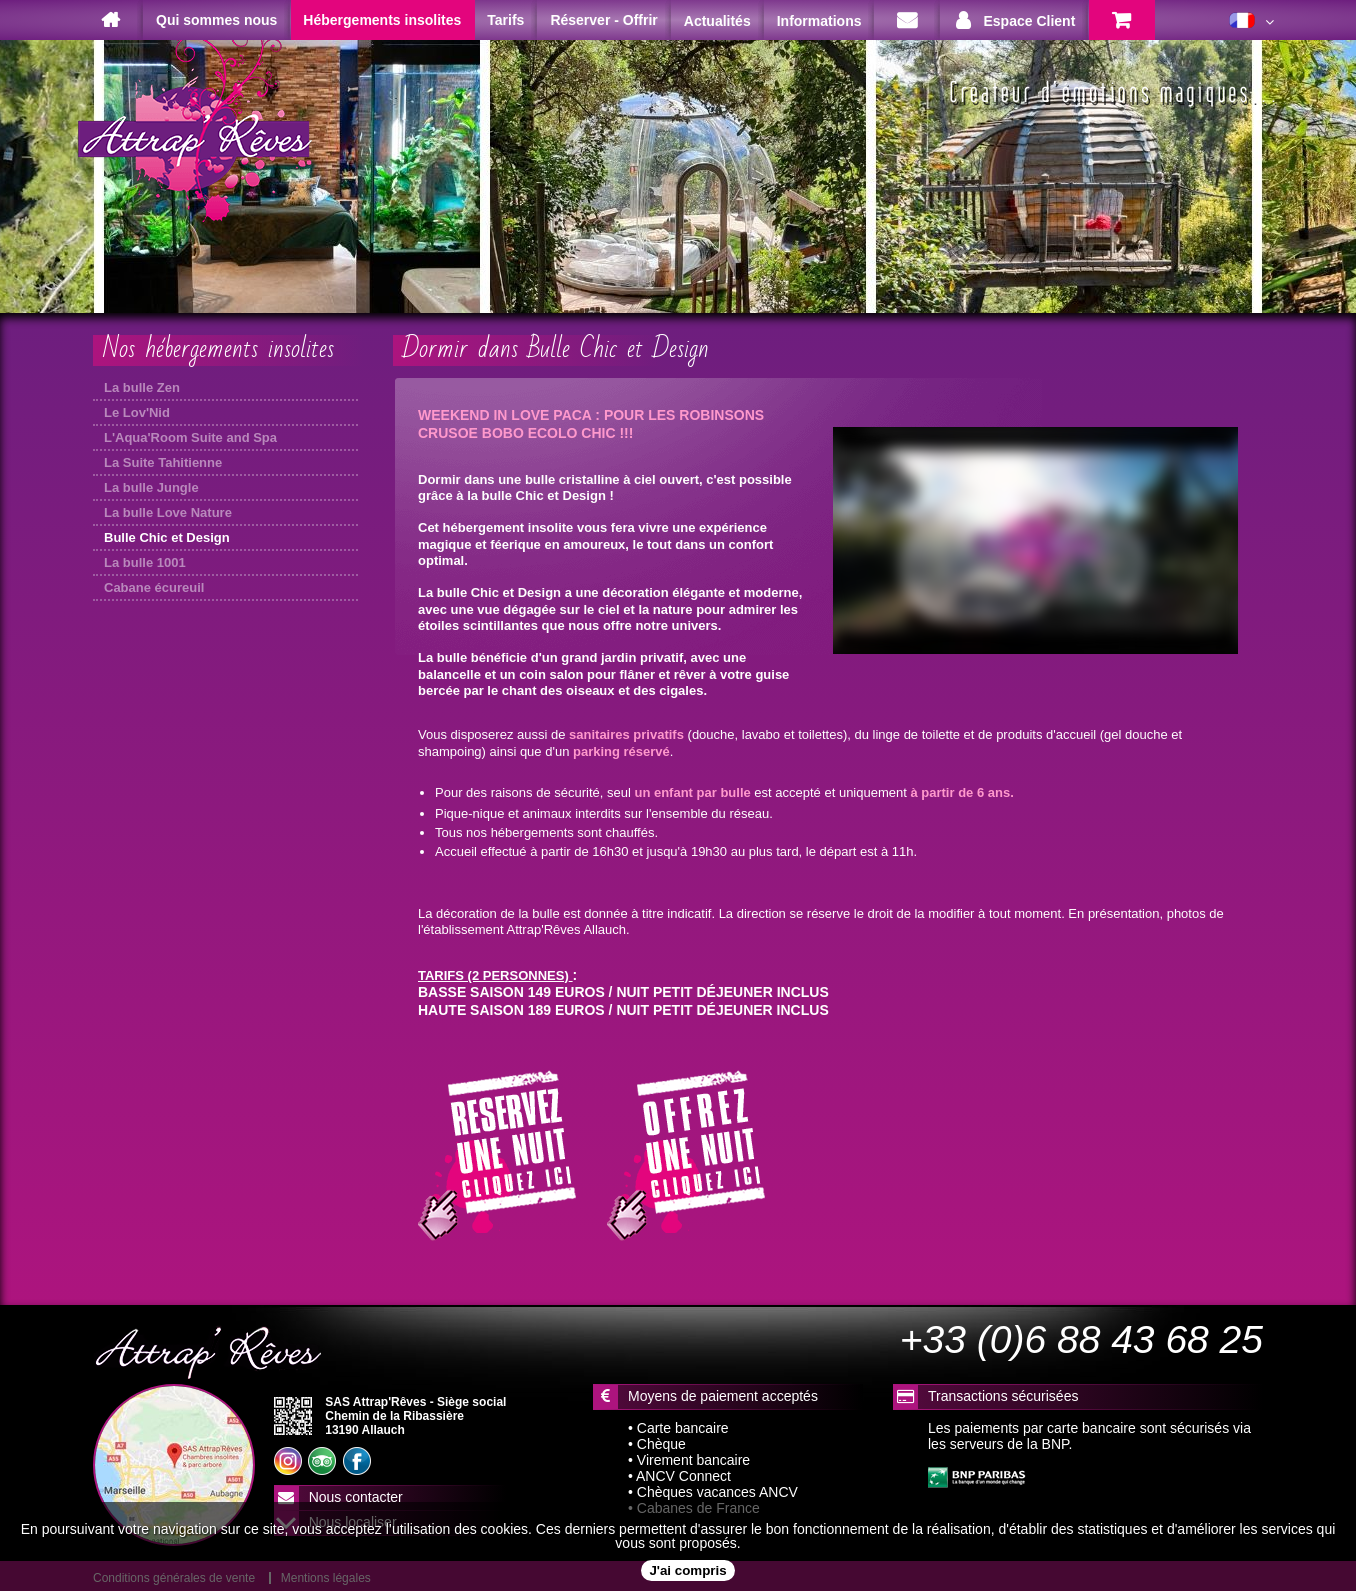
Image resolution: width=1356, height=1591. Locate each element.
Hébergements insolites (382, 20)
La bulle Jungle (151, 487)
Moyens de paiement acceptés (723, 1396)
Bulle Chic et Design (167, 537)
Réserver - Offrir (603, 20)
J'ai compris (687, 1570)
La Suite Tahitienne (163, 462)
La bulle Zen (142, 387)
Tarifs (505, 20)
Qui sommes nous (216, 20)
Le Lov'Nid (137, 412)
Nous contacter (356, 1497)
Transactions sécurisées (1003, 1396)
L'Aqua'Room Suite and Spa (190, 437)
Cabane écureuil (154, 587)
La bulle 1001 (145, 562)
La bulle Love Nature (168, 512)
